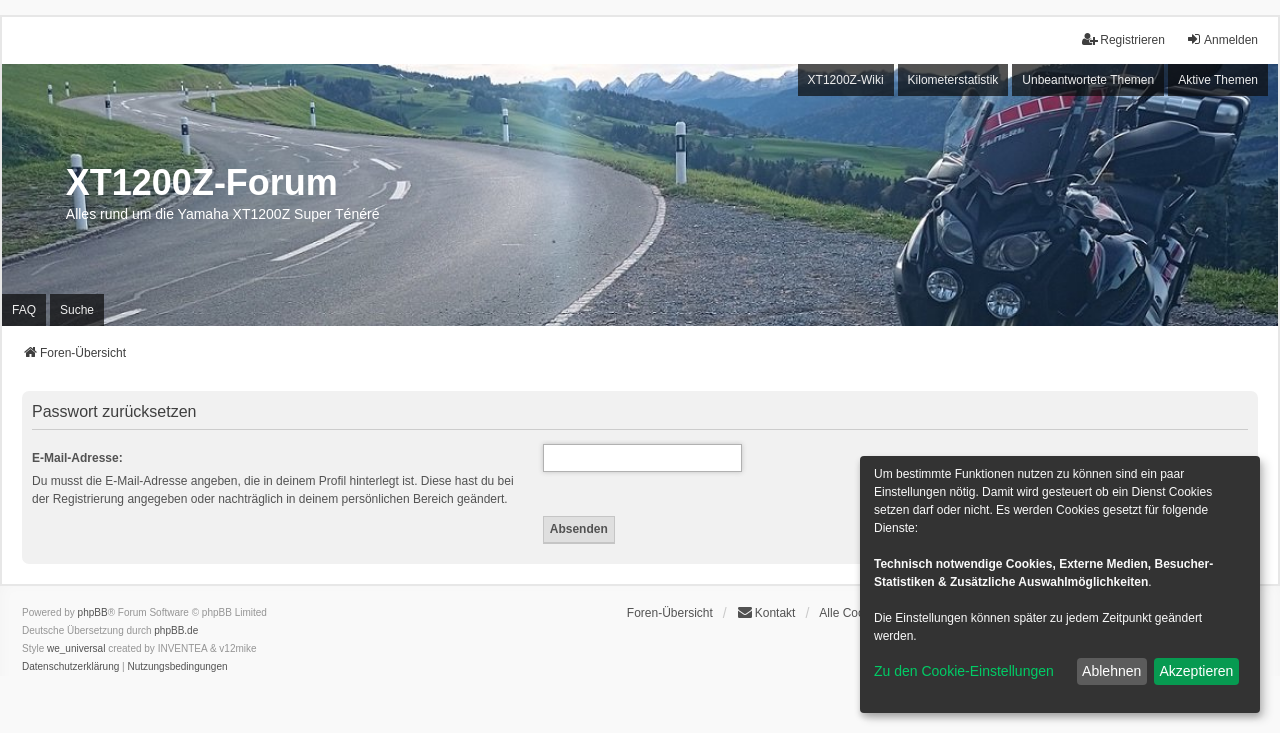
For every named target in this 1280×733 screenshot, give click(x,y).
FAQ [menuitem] (24, 310)
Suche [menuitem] (77, 310)
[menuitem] (70, 667)
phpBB (93, 612)
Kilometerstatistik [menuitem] (953, 80)
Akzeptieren (1196, 671)
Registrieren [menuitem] (1123, 39)
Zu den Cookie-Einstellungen (964, 671)
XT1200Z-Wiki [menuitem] (846, 80)
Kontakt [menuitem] (766, 612)
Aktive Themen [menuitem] (1218, 80)
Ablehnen (1111, 671)
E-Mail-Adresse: (77, 458)
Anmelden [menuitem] (1222, 39)
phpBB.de (176, 630)
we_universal (76, 648)
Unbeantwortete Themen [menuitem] (1088, 80)
